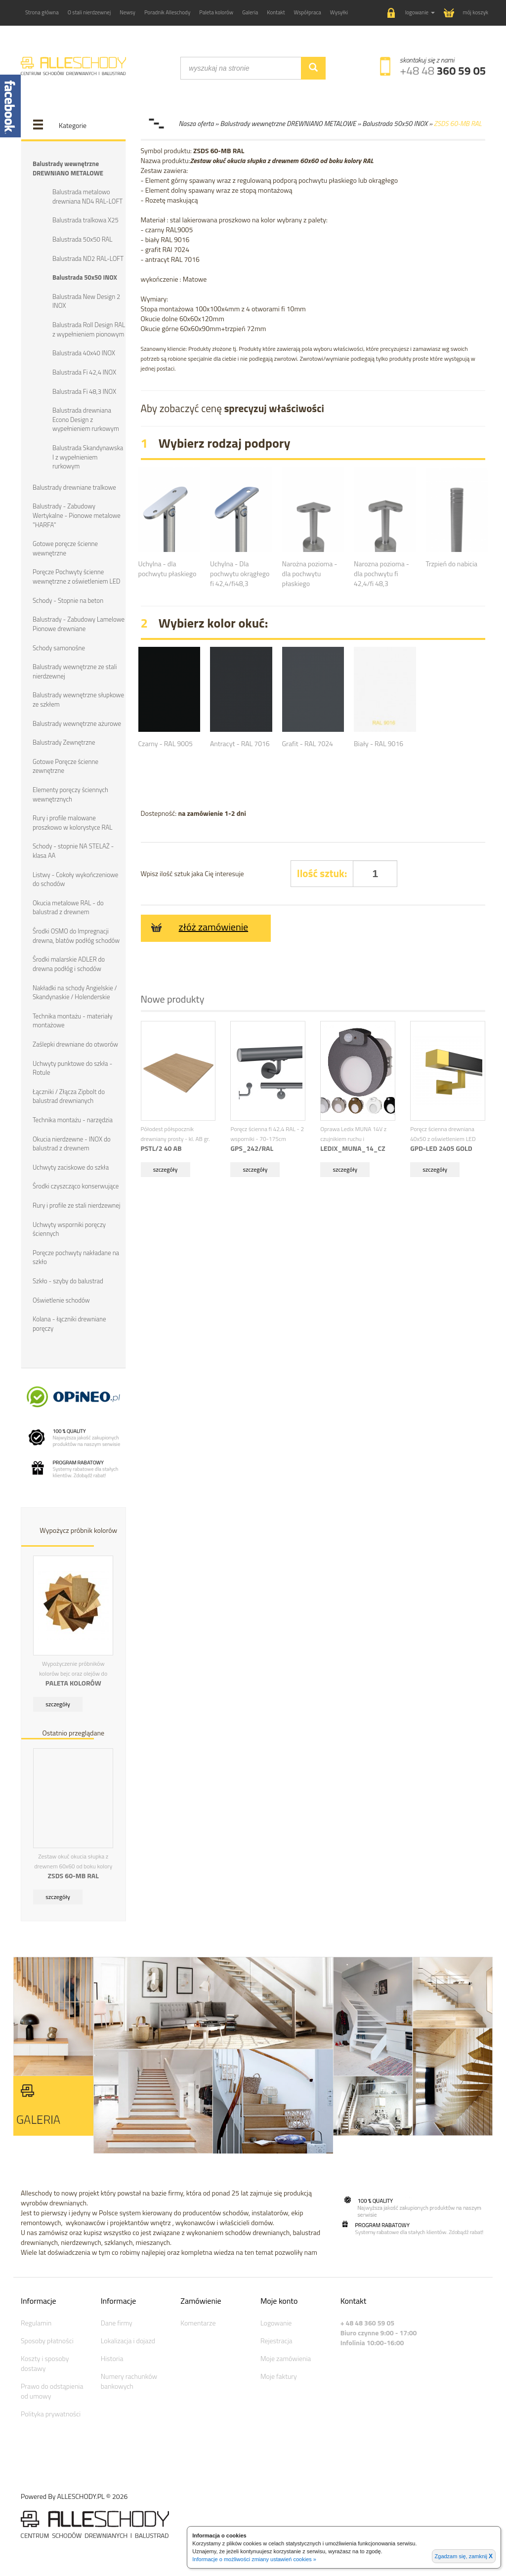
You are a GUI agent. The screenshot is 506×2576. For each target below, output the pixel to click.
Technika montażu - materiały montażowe (73, 1019)
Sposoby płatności (47, 2339)
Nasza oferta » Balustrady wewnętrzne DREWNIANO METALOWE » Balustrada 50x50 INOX (303, 123)
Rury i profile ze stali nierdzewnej (76, 1204)
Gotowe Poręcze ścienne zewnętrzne (65, 765)
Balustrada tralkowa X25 (85, 220)
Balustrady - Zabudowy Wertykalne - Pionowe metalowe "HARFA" (77, 515)
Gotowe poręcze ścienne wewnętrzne (65, 547)
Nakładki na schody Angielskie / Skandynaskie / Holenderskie (75, 991)
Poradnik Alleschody (167, 12)
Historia (112, 2357)
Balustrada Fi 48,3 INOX (84, 391)
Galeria (250, 12)
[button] (411, 13)
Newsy (127, 12)
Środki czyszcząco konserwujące (76, 1184)
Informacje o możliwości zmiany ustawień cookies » (254, 2559)
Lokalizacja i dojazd (128, 2339)
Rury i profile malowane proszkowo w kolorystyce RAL (72, 821)
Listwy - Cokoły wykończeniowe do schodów (75, 877)
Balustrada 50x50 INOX (84, 277)
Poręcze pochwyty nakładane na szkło (76, 1256)
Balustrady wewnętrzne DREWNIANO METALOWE (68, 168)
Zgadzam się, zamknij (464, 2556)
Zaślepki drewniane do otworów (75, 1043)
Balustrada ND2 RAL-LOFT (88, 258)
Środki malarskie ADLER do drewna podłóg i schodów (69, 962)
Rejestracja (276, 2339)
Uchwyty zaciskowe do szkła (71, 1166)
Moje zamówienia (285, 2357)
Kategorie (72, 125)
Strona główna (42, 12)
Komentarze (197, 2321)
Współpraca (307, 12)
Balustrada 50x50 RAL (82, 239)
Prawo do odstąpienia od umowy (52, 2389)
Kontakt (276, 12)
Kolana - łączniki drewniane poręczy (69, 1322)
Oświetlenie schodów (61, 1298)
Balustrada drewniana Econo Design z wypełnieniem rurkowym (85, 419)
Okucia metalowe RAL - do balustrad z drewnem (68, 906)
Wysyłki (339, 12)
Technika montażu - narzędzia (73, 1118)
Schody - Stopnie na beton (68, 599)
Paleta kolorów (216, 12)
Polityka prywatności (51, 2412)
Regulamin (36, 2321)
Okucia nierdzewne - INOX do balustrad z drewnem (72, 1142)
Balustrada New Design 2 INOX (86, 301)
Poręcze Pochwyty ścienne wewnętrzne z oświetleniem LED (76, 576)
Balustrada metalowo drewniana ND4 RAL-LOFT (87, 196)
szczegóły (57, 1702)
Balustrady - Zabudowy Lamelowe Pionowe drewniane (79, 623)
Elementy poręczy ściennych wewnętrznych (70, 793)
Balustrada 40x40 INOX (83, 353)
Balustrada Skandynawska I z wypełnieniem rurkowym (87, 456)
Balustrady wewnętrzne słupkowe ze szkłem (78, 699)
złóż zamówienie (198, 926)
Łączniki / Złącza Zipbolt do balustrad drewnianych (69, 1094)
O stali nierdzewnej (89, 12)
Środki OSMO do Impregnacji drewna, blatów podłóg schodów (76, 934)
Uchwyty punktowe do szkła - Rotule (72, 1066)
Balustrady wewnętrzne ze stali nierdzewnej (75, 670)
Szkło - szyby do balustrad (68, 1279)
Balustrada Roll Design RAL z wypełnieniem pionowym (88, 329)
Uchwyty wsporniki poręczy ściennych (69, 1227)
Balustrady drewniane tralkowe (74, 487)
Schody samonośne (59, 647)
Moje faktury (278, 2374)
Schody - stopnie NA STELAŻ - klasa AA (73, 849)
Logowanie (276, 2321)
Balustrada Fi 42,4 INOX (84, 372)
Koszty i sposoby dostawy (45, 2362)
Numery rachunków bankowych (129, 2379)
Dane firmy (116, 2321)
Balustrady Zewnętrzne (64, 741)
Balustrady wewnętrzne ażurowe (77, 722)
